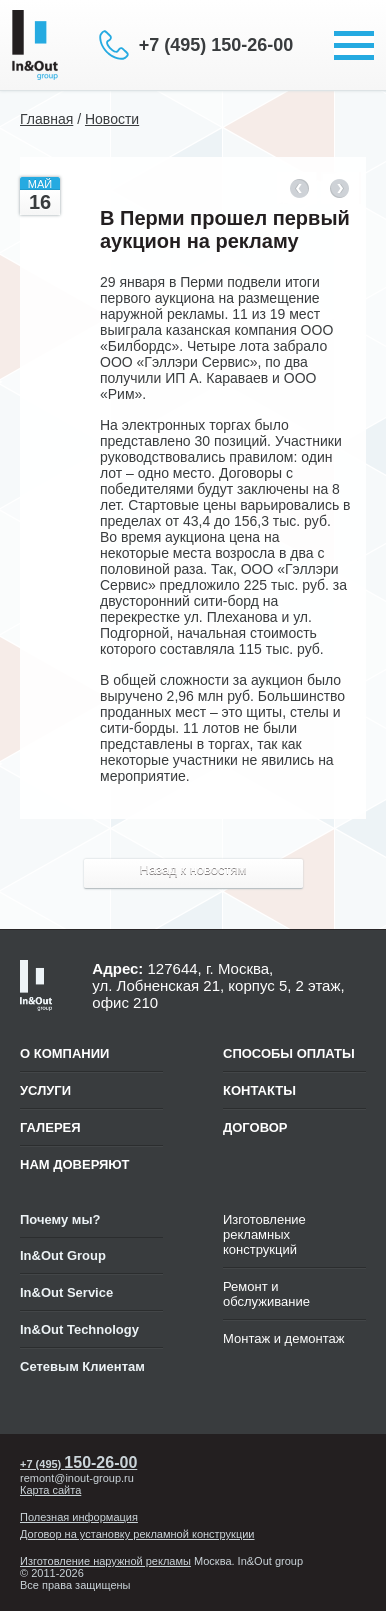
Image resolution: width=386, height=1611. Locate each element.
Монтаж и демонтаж (284, 1338)
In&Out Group (63, 1255)
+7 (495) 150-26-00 (216, 45)
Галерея (50, 1127)
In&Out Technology (79, 1329)
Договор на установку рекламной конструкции (137, 1534)
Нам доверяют (74, 1164)
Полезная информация (79, 1517)
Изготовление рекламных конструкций (264, 1234)
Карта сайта (50, 1490)
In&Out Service (66, 1292)
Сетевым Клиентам (82, 1366)
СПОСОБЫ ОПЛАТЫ (289, 1053)
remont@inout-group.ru (77, 1478)
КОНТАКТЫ (259, 1090)
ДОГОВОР (255, 1127)
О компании (64, 1053)
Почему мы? (60, 1219)
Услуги (45, 1090)
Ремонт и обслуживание (266, 1294)
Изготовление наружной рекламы (105, 1561)
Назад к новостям (193, 869)
